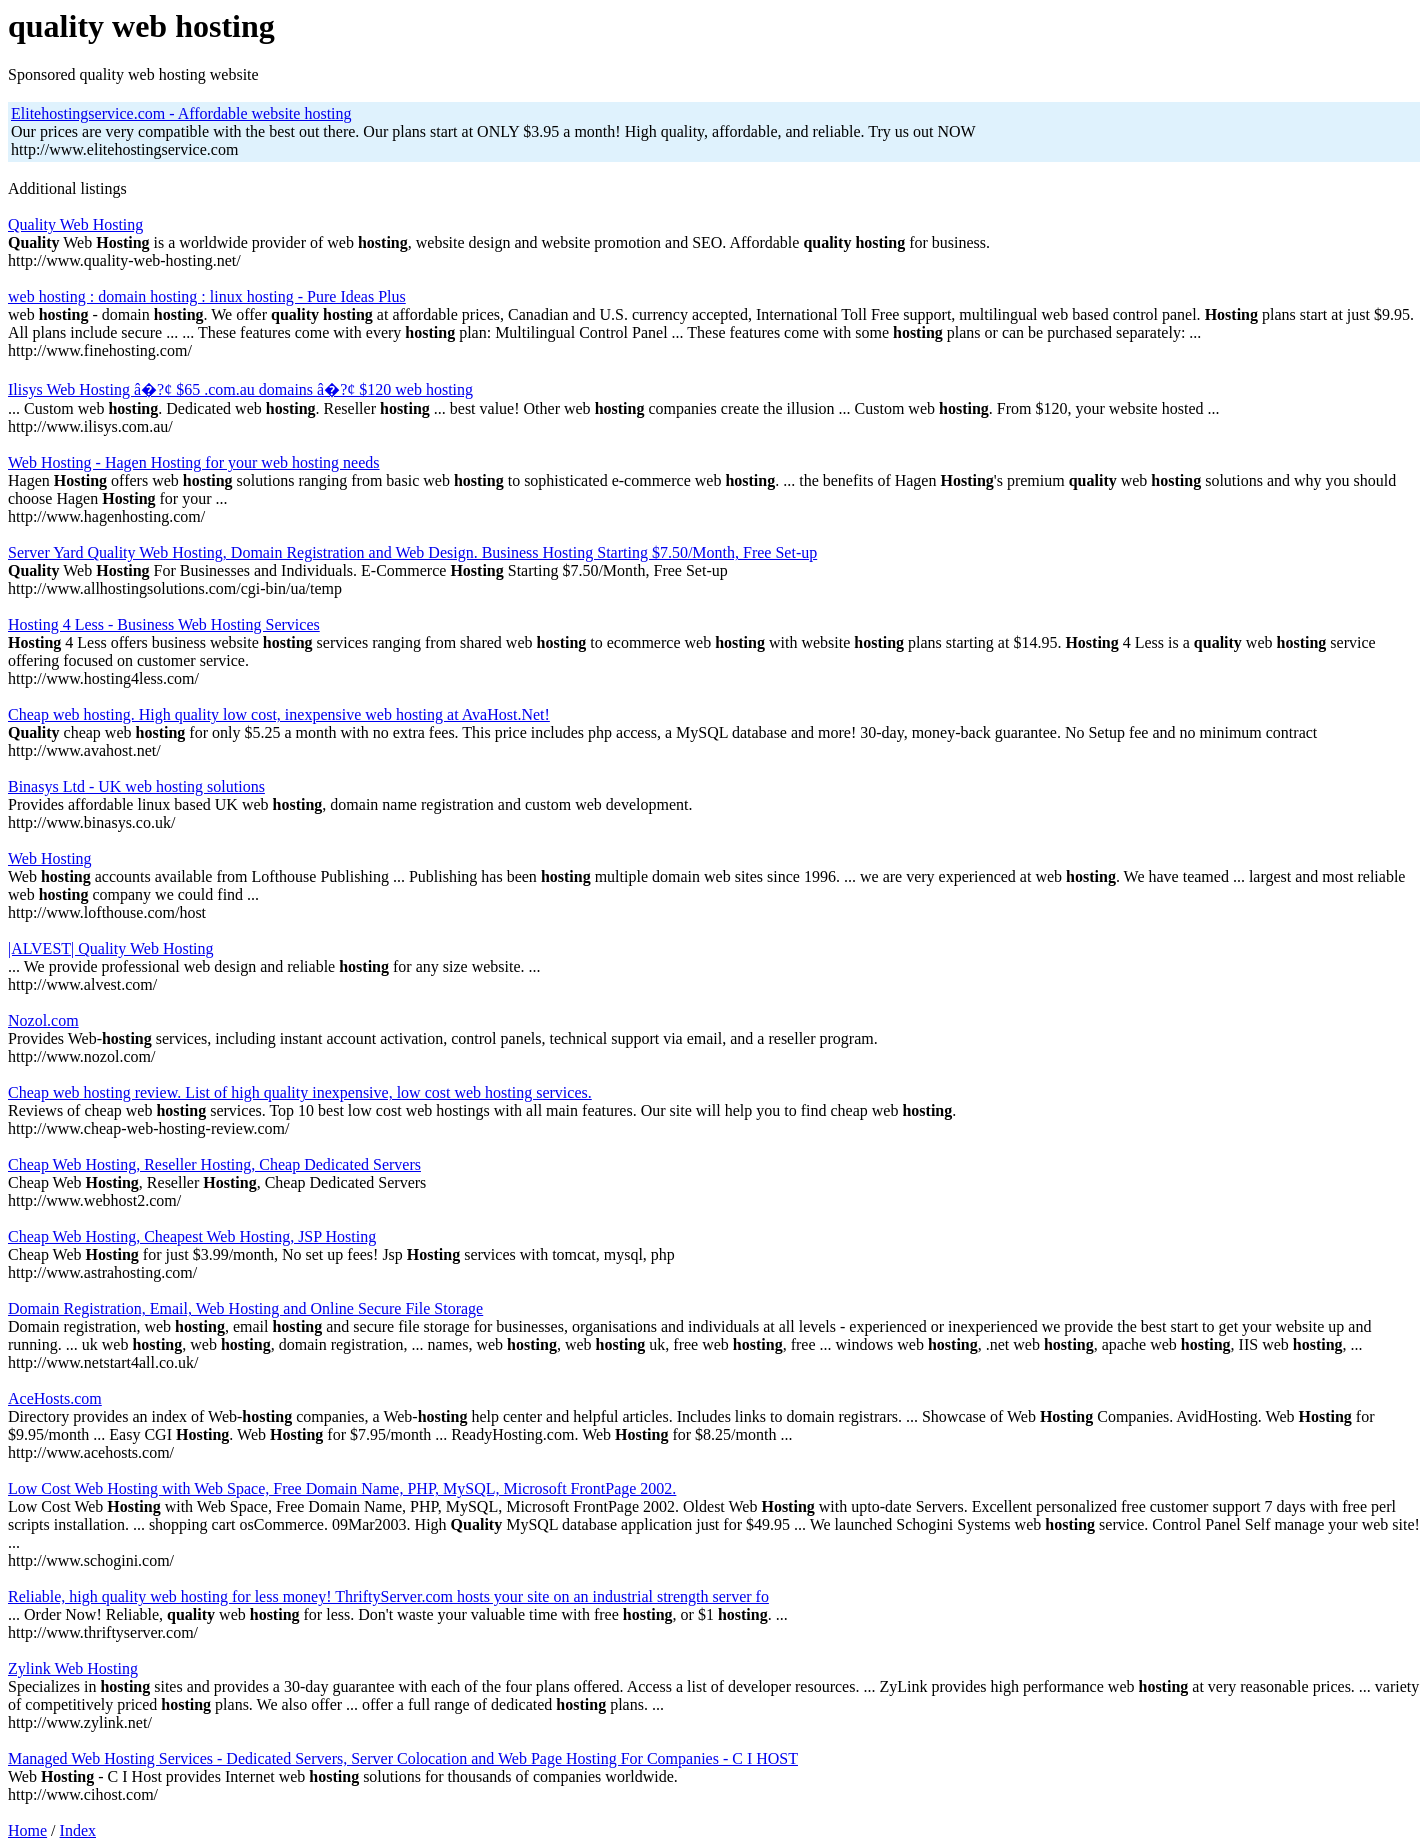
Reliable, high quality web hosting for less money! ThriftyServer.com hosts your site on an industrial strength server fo (388, 1596)
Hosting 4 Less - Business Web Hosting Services (164, 624)
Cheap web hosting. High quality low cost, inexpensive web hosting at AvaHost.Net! (279, 714)
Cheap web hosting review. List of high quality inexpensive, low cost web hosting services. (300, 1092)
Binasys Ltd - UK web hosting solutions (136, 786)
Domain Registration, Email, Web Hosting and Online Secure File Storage (245, 1308)
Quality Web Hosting (75, 224)
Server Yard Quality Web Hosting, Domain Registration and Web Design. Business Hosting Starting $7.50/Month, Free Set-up (412, 552)
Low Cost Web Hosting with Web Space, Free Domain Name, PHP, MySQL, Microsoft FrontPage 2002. (342, 1488)
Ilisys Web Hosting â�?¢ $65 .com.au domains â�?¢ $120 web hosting (240, 389)
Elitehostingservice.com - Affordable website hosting (181, 113)
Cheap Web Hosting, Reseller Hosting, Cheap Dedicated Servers (214, 1164)
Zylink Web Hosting (73, 1668)
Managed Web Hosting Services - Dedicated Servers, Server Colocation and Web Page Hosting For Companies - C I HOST (403, 1758)
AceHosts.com (55, 1398)
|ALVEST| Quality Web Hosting (111, 948)
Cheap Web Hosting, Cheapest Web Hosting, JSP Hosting (192, 1236)
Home (27, 1830)
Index (78, 1830)
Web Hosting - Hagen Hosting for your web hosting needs (194, 462)
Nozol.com (43, 1020)
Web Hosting (50, 858)
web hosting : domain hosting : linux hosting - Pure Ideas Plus (207, 296)
